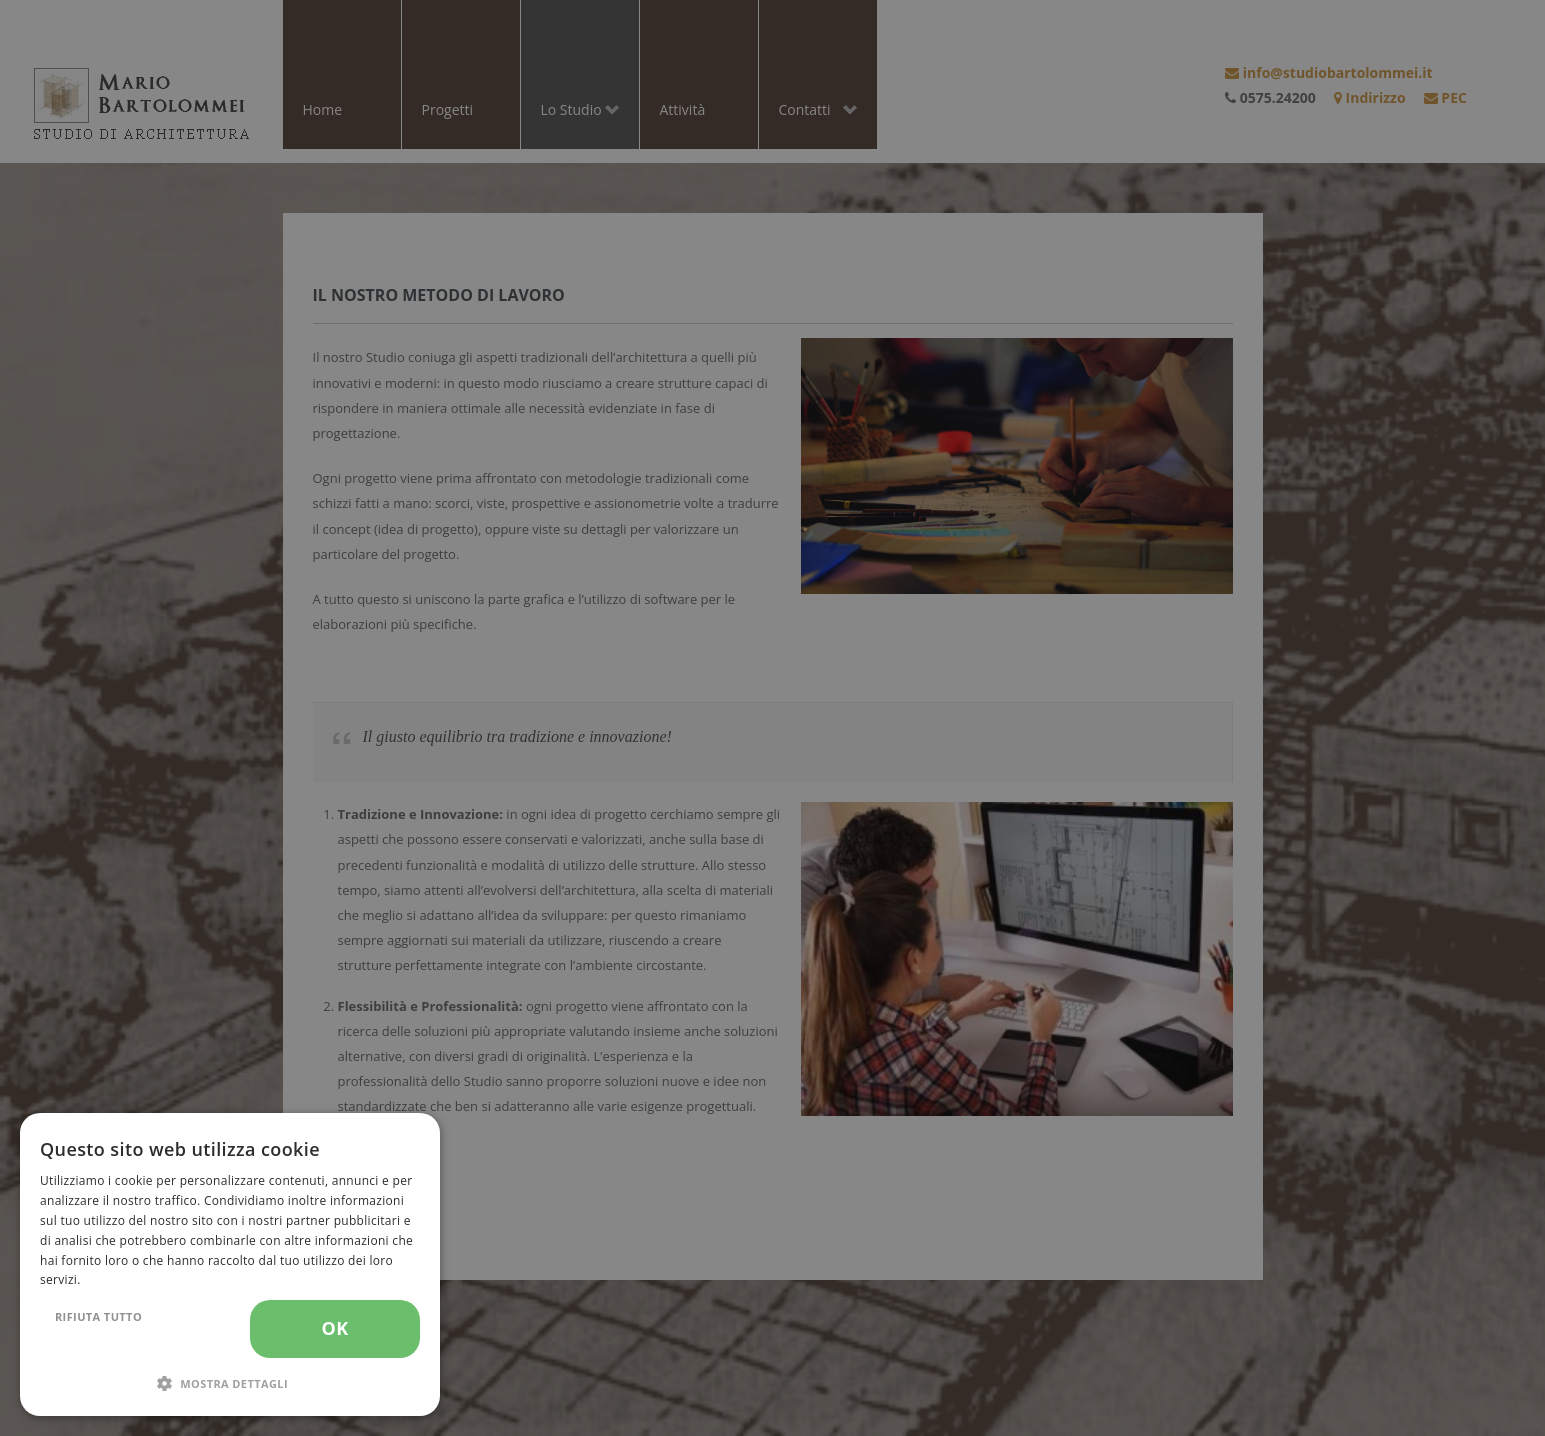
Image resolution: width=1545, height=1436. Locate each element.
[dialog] (230, 1264)
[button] (230, 1383)
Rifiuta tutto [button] (98, 1316)
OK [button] (334, 1328)
